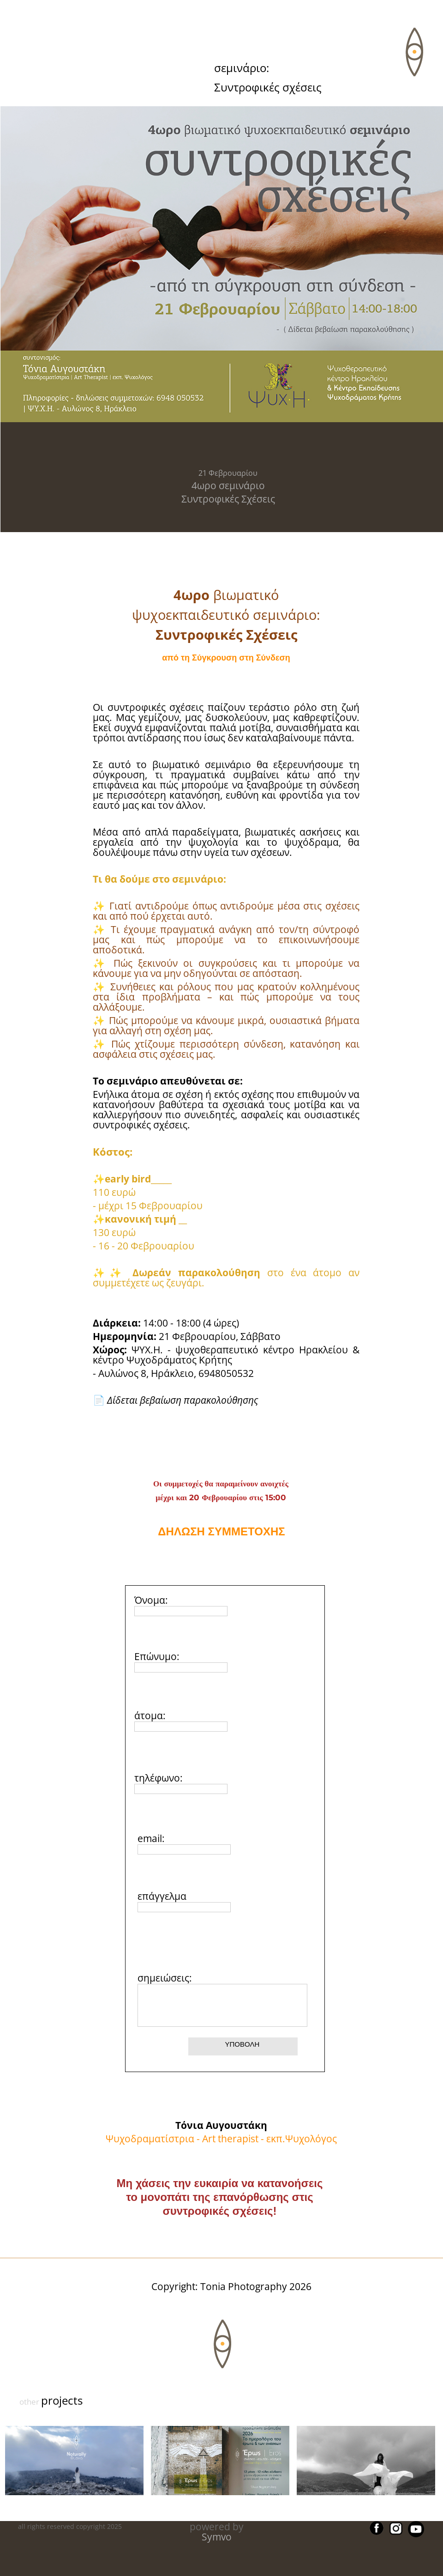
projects (62, 2400)
